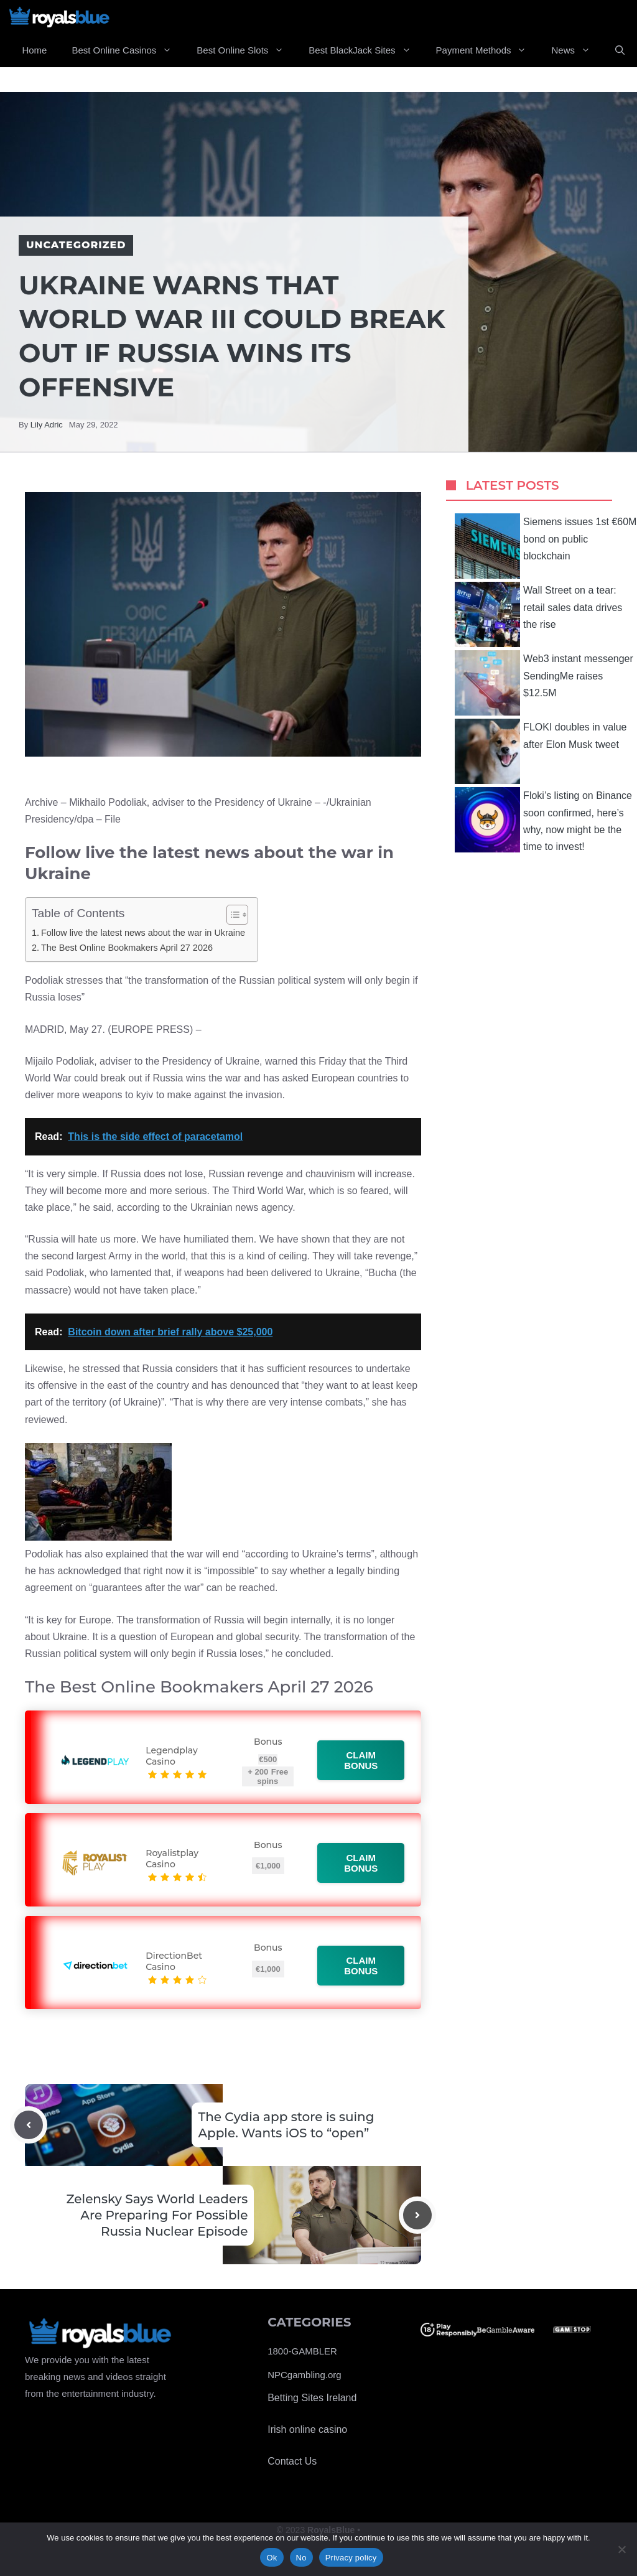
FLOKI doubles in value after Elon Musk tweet (540, 751)
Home (34, 50)
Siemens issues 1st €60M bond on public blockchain (545, 546)
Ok (271, 2557)
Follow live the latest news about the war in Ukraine (143, 933)
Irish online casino (307, 2429)
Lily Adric (46, 424)
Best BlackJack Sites (366, 50)
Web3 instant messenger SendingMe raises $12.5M (544, 683)
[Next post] (417, 2215)
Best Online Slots (246, 50)
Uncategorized (76, 245)
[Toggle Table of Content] (231, 914)
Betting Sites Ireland (311, 2397)
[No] (621, 2549)
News (577, 50)
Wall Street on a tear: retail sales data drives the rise (538, 614)
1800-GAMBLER (302, 2351)
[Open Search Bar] (620, 50)
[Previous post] (28, 2125)
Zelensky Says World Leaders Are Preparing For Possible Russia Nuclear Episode (157, 2215)
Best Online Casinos (128, 50)
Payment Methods (487, 50)
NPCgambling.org (304, 2374)
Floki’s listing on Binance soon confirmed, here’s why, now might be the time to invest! (543, 819)
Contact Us (292, 2461)
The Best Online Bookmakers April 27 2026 (127, 948)
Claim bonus (361, 1760)
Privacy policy (351, 2557)
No (301, 2557)
